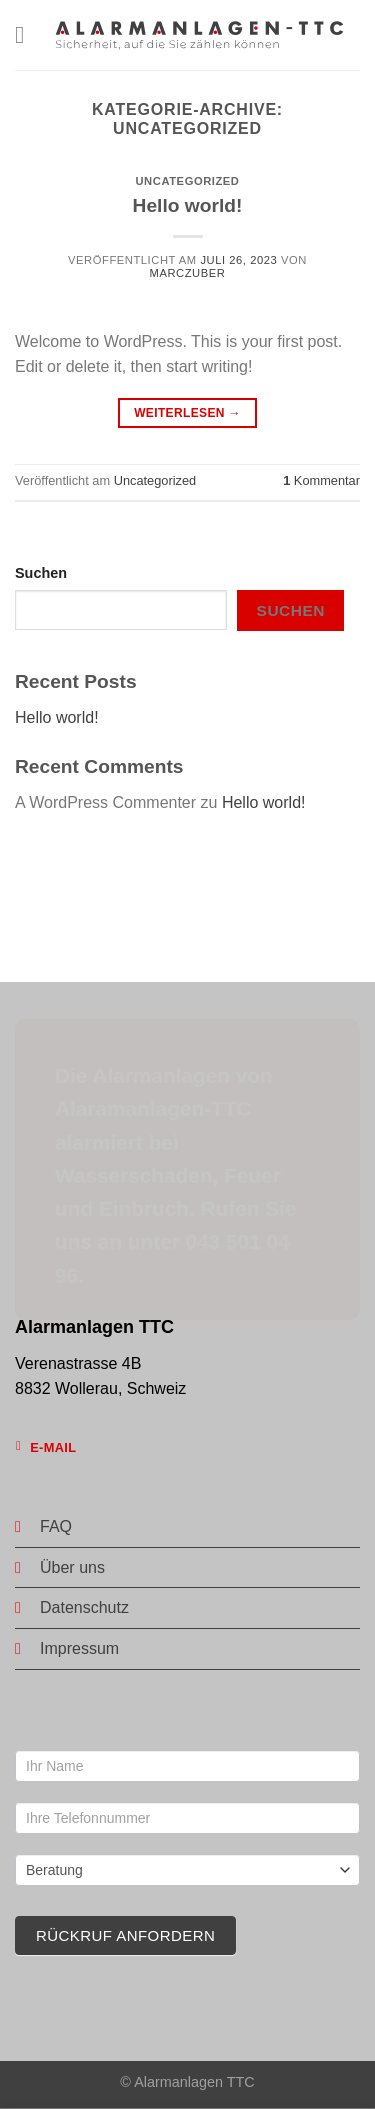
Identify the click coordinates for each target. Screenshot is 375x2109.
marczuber (188, 273)
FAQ (56, 1526)
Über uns (72, 1567)
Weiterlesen (187, 413)
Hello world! (188, 205)
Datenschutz (84, 1607)
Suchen (41, 573)
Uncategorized (187, 181)
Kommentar (321, 480)
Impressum (79, 1648)
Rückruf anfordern (125, 1935)
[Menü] (27, 34)
